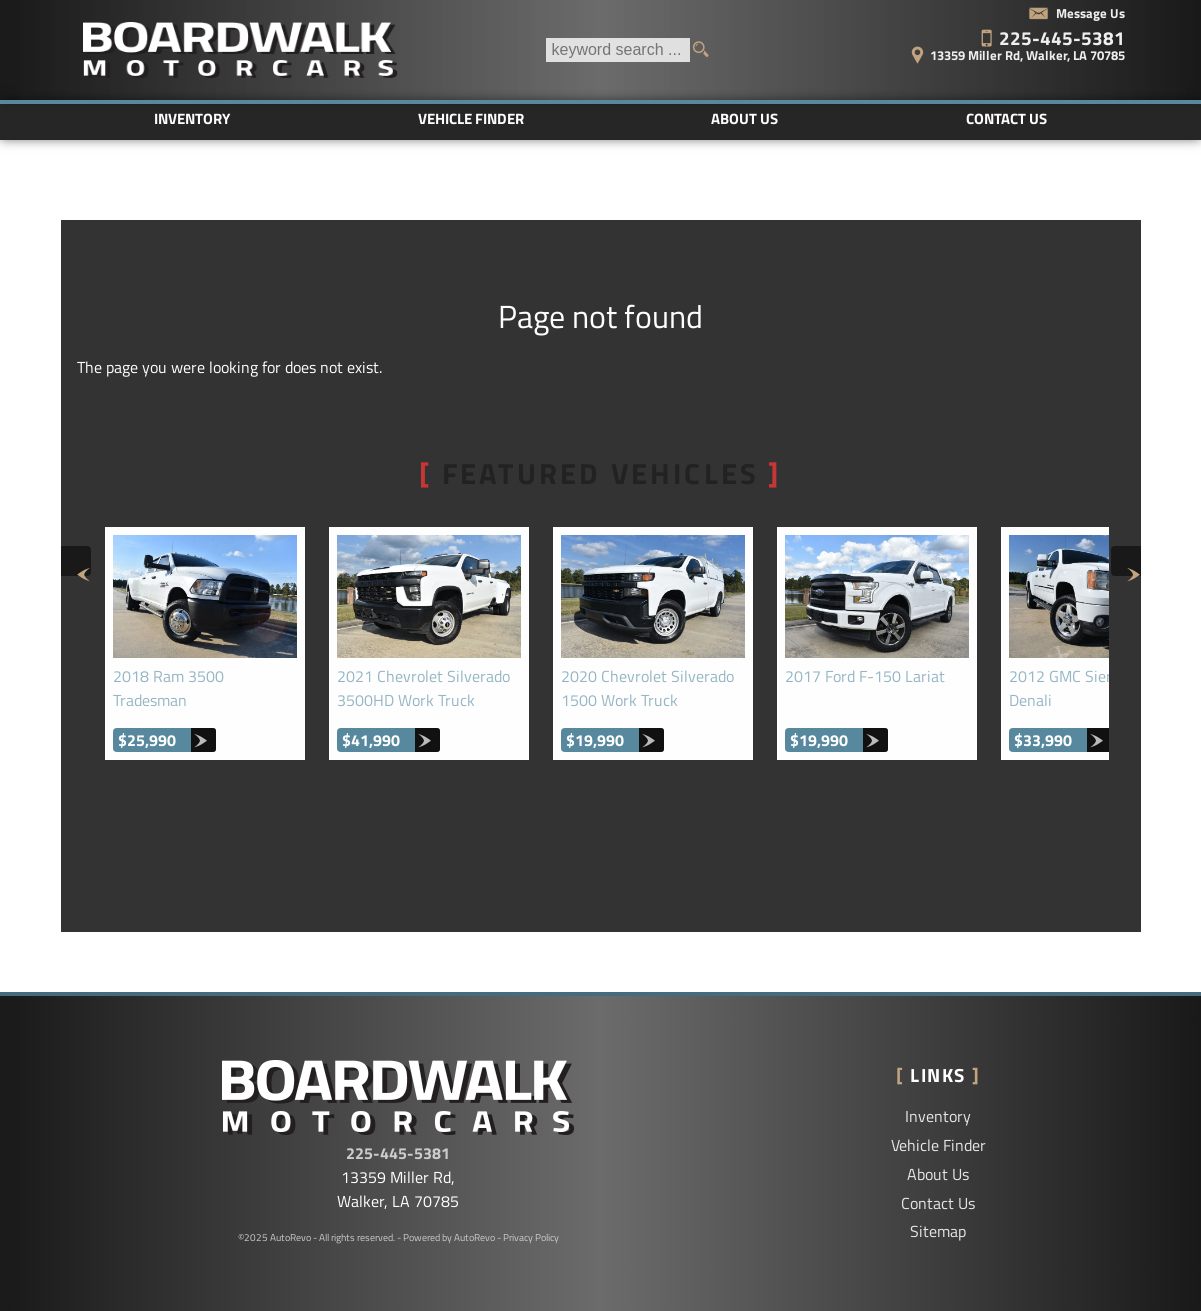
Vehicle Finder (938, 1145)
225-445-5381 (398, 1153)
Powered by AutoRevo (449, 1237)
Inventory (938, 1116)
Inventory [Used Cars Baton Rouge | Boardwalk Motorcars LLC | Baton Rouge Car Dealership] (192, 118)
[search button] (708, 50)
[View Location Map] (988, 48)
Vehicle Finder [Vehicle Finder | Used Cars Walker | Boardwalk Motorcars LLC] (471, 118)
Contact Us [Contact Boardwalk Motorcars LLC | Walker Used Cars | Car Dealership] (1006, 118)
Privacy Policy (531, 1237)
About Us (938, 1174)
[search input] (618, 50)
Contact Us (938, 1203)
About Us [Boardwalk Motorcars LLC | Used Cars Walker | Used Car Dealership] (744, 118)
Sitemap (938, 1231)
